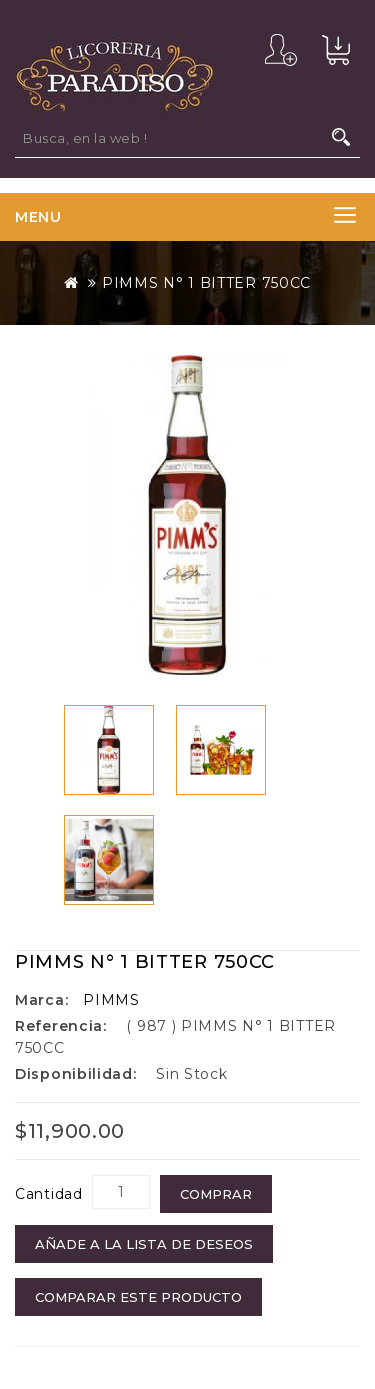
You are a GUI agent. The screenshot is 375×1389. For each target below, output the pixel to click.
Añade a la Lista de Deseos (144, 1244)
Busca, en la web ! (341, 137)
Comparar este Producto (138, 1297)
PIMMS (111, 1000)
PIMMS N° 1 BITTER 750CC (206, 283)
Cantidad (49, 1194)
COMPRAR (216, 1194)
